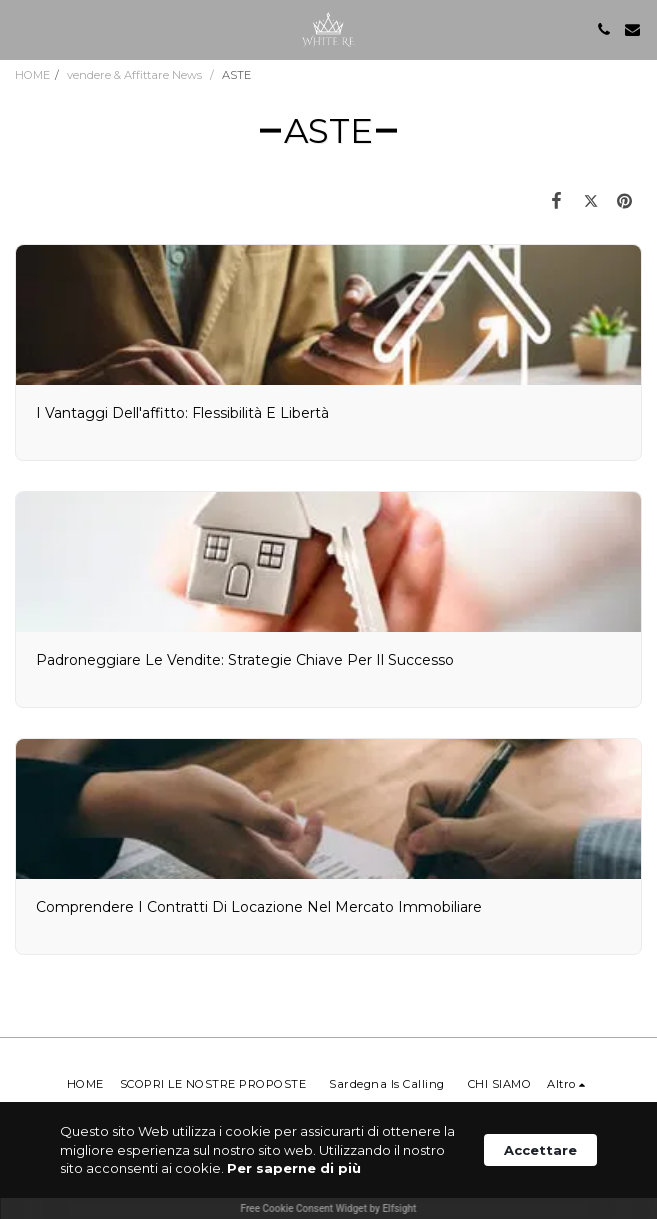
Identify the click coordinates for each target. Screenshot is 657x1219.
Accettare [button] (540, 1150)
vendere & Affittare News (136, 75)
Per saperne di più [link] (294, 1168)
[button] (22, 29)
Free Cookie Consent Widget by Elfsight (329, 1208)
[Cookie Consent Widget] (328, 1160)
